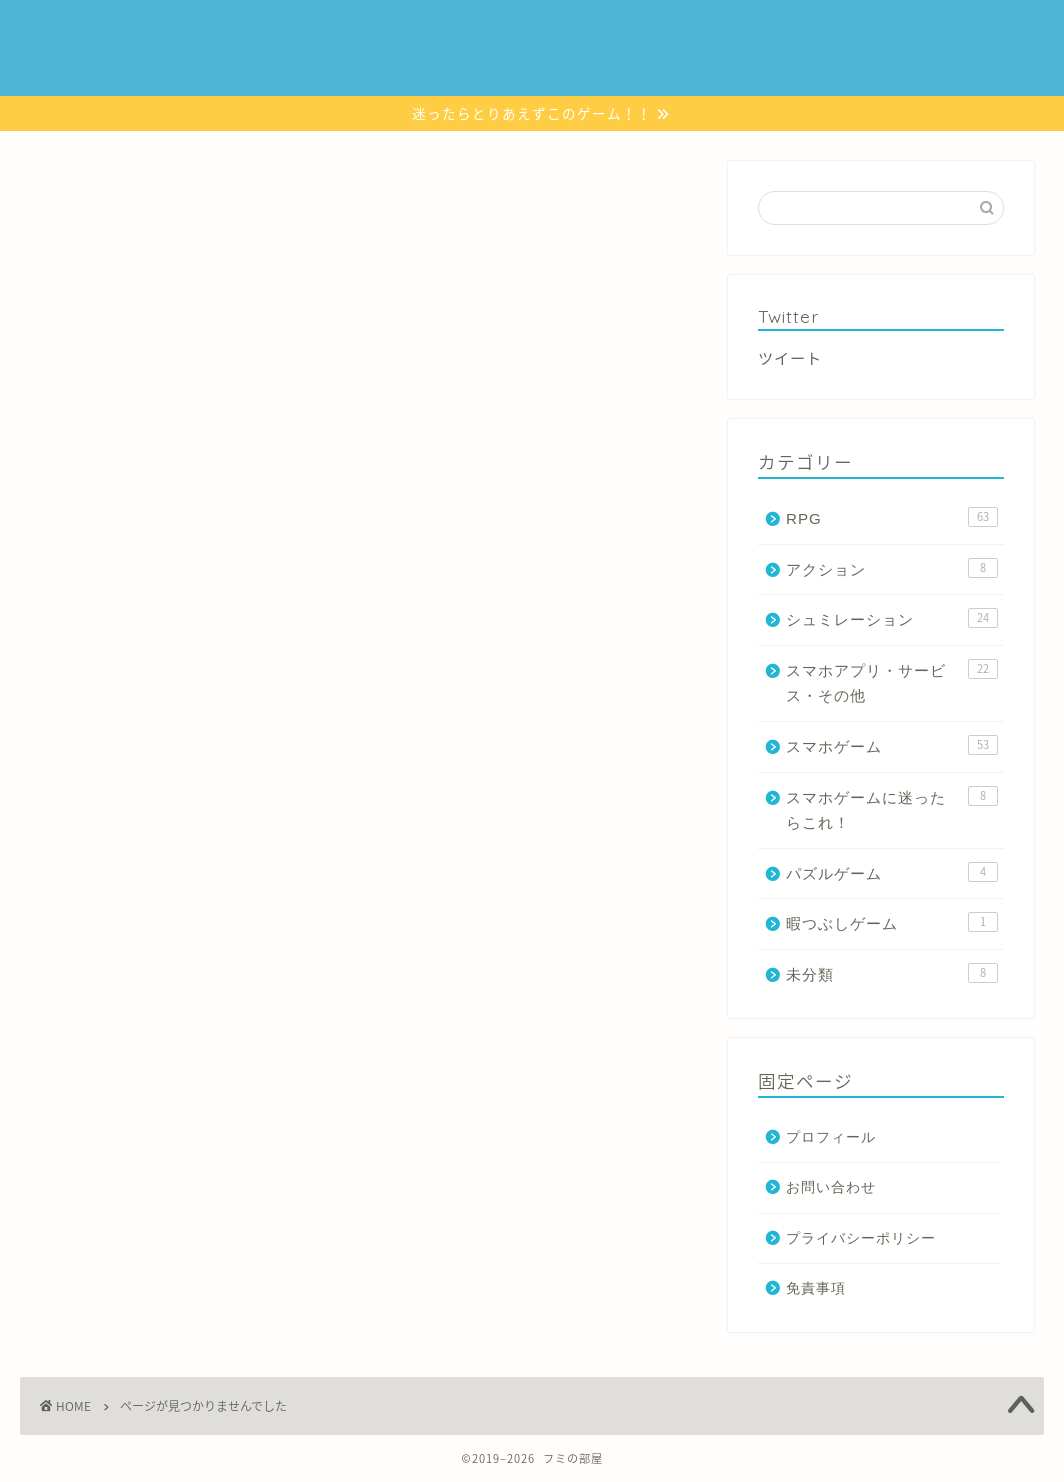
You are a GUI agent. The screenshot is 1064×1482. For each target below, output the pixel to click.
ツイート (790, 357)
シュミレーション (563, 31)
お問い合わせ (507, 71)
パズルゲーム (778, 31)
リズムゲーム (174, 71)
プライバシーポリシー (861, 1238)
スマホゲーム (386, 31)
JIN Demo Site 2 (57, 27)
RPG (468, 31)
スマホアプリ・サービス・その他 (340, 71)
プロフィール (831, 1137)
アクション (677, 31)
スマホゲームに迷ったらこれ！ (226, 31)
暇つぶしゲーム (892, 31)
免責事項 (816, 1288)
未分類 (112, 1241)
